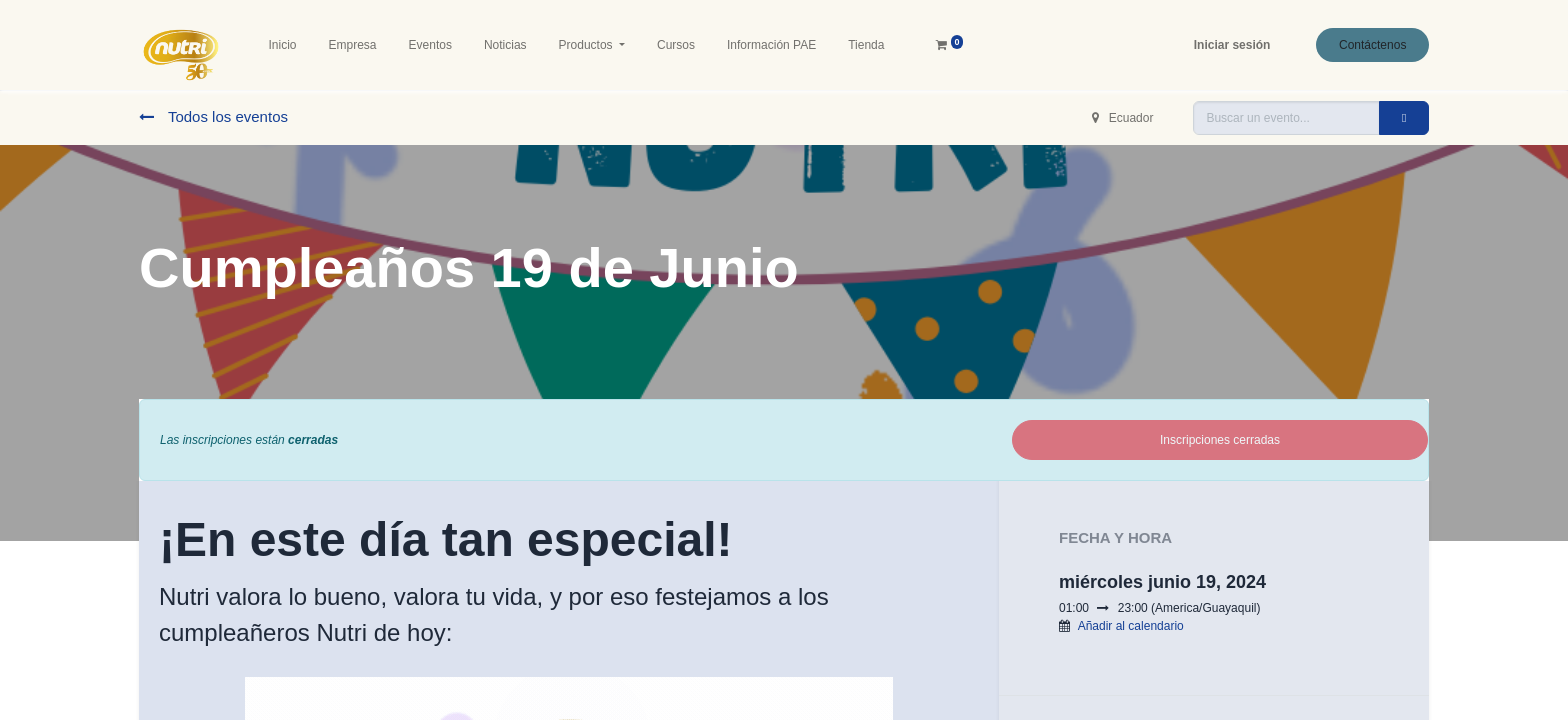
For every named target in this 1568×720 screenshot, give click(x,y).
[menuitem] (283, 45)
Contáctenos (1372, 45)
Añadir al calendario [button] (1131, 626)
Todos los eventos (213, 116)
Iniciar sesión (1232, 45)
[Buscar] (1404, 118)
